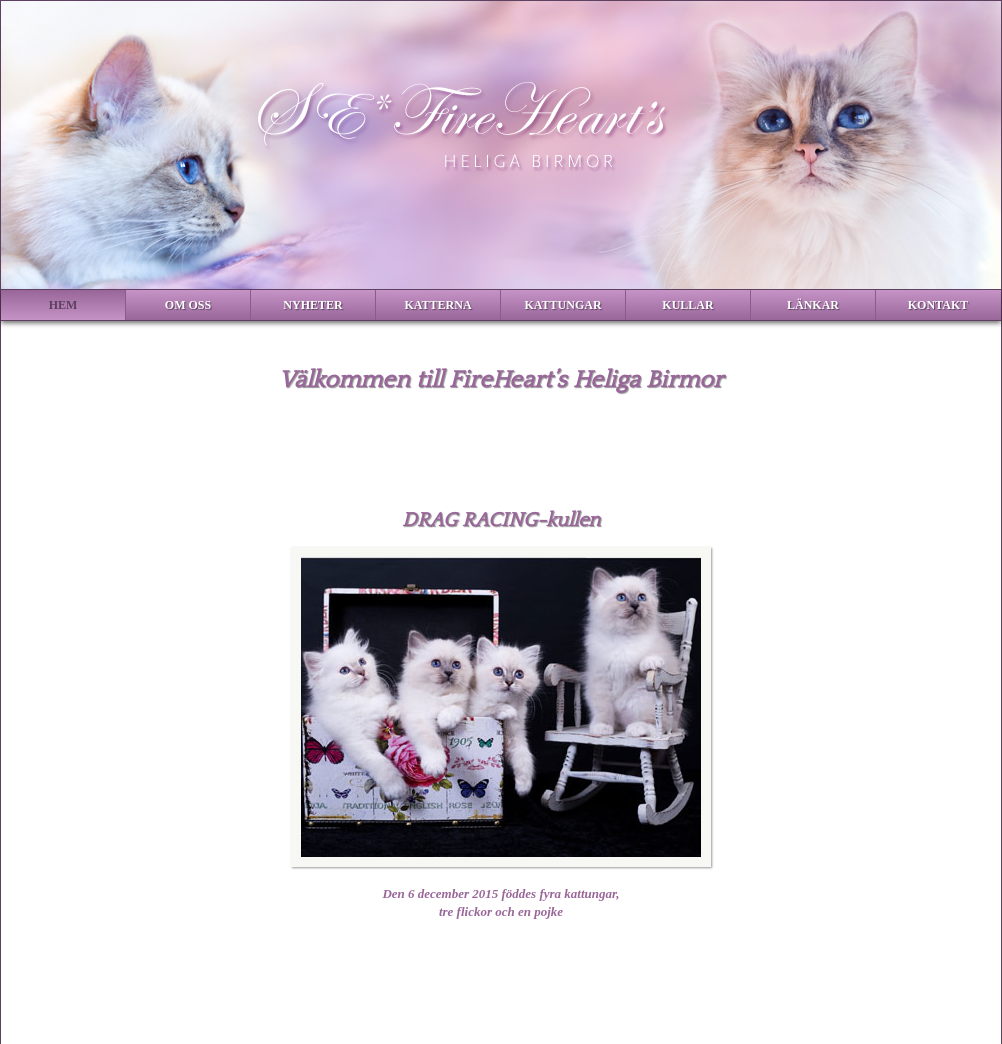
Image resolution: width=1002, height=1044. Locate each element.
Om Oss (188, 305)
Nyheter (312, 305)
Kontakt (938, 305)
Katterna (437, 305)
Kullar (687, 305)
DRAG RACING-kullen (501, 520)
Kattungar (562, 305)
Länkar (813, 305)
